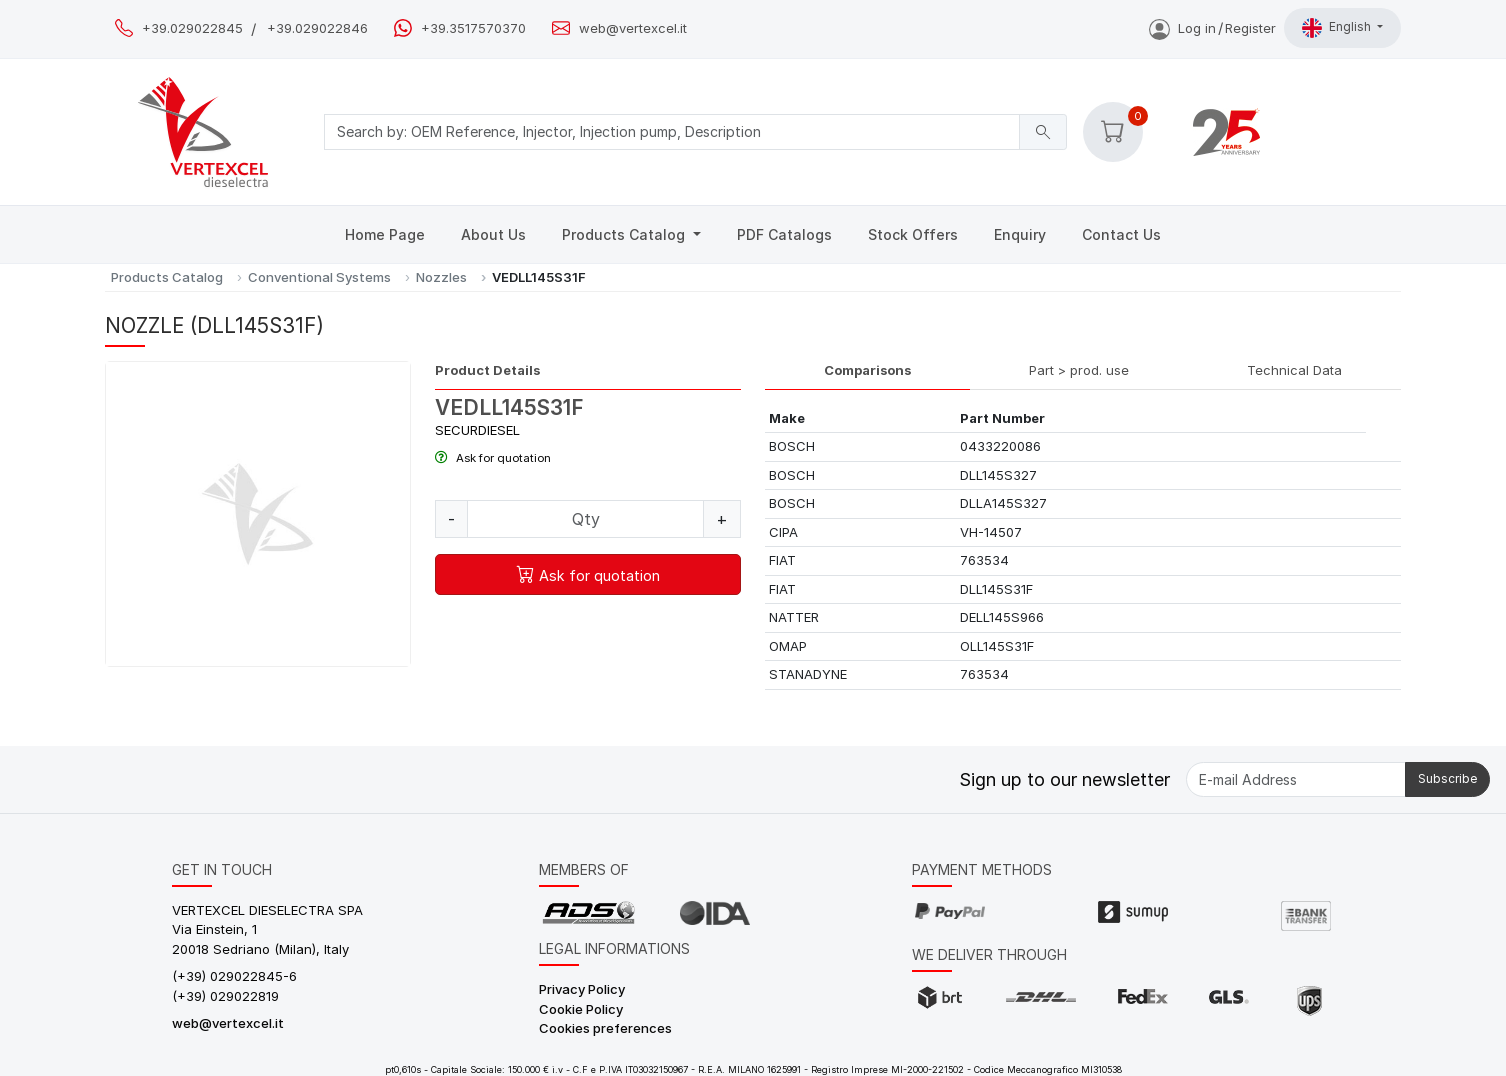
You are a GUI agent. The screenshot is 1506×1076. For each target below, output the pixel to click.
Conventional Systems (319, 277)
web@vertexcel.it (633, 28)
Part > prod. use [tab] (1079, 370)
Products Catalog (625, 234)
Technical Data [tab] (1294, 370)
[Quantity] (585, 519)
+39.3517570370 (473, 28)
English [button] (1338, 28)
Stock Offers (913, 234)
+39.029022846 (317, 28)
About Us (493, 234)
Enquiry (1020, 234)
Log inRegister (1212, 28)
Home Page (385, 234)
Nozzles (441, 277)
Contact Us (1121, 234)
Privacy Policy (582, 989)
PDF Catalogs (784, 234)
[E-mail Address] (1296, 779)
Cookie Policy (581, 1009)
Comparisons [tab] (867, 370)
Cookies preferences (605, 1028)
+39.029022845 (192, 28)
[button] (1113, 132)
